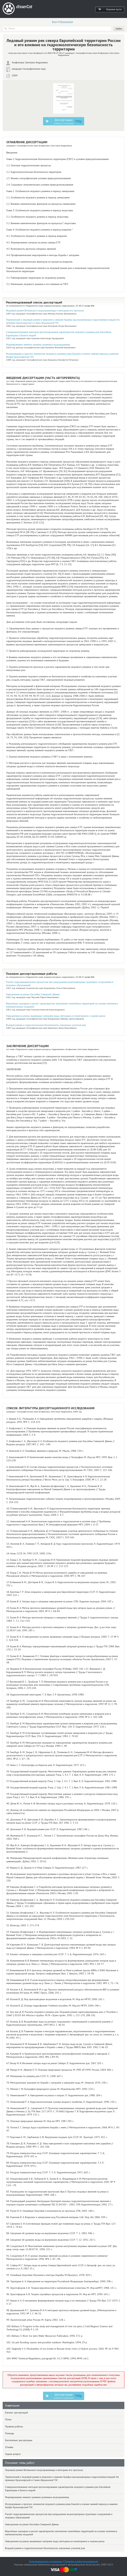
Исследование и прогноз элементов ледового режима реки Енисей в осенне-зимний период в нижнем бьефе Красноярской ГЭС (61, 2505)
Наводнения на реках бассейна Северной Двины (33, 994)
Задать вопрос (13, 2454)
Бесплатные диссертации (18, 2440)
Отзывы (9, 2447)
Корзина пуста (114, 9)
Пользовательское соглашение (45, 2561)
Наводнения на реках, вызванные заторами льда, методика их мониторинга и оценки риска (55, 1015)
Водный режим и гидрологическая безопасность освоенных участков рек (46, 1025)
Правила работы (14, 2426)
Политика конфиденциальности (81, 2561)
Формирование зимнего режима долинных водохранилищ (38, 344)
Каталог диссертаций (16, 2412)
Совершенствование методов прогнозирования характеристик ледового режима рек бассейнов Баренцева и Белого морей (57, 2488)
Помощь (9, 2433)
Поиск (8, 2419)
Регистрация (66, 21)
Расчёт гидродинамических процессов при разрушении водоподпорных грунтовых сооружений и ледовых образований (58, 2516)
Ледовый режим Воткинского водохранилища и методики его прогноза (45, 310)
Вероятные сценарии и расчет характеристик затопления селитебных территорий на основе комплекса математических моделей (61, 2533)
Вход (55, 21)
